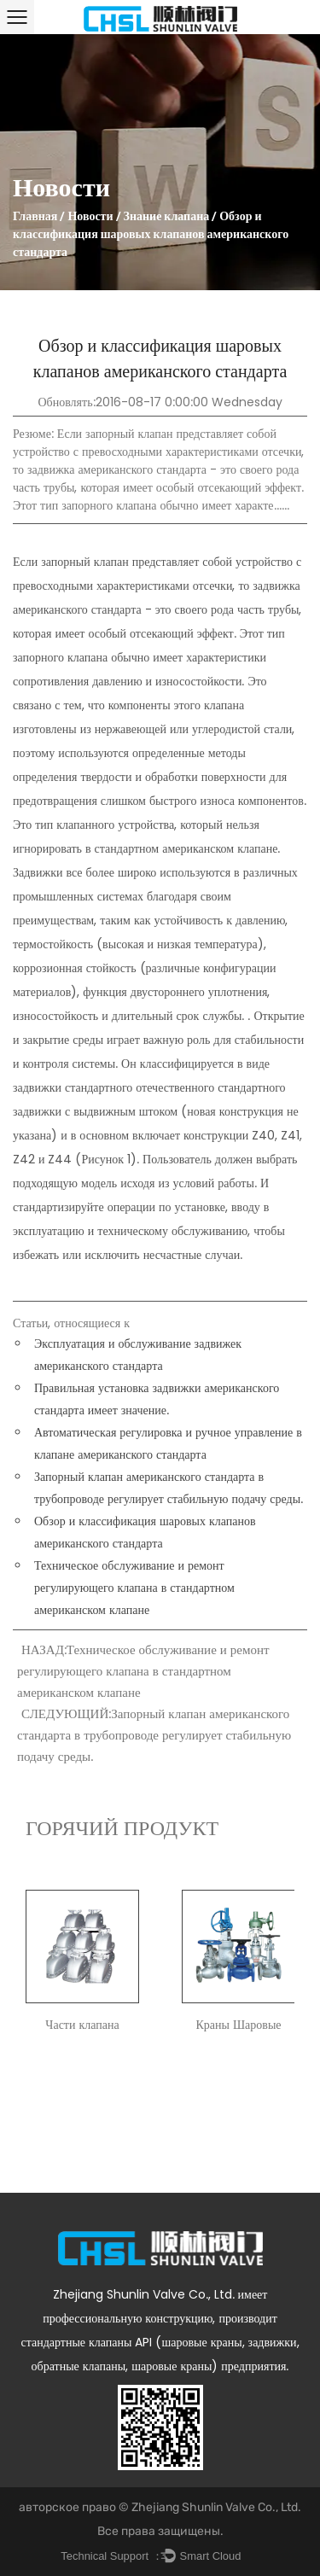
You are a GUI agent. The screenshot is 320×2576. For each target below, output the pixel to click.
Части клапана (82, 2024)
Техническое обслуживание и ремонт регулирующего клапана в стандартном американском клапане (134, 1587)
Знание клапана (167, 217)
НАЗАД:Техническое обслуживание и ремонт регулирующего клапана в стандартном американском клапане (143, 1671)
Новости (90, 217)
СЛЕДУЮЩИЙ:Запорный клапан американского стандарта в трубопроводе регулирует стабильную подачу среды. (154, 1735)
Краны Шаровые (238, 2024)
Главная (35, 217)
